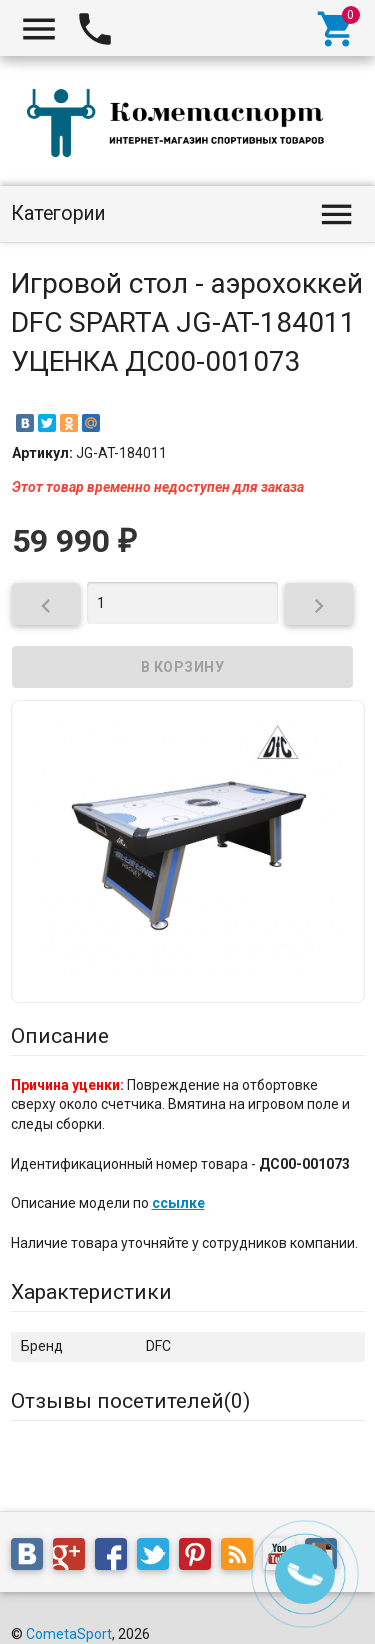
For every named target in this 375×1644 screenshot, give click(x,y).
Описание (60, 1036)
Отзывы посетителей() (130, 1401)
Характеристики (91, 1292)
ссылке (178, 1203)
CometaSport (69, 1634)
